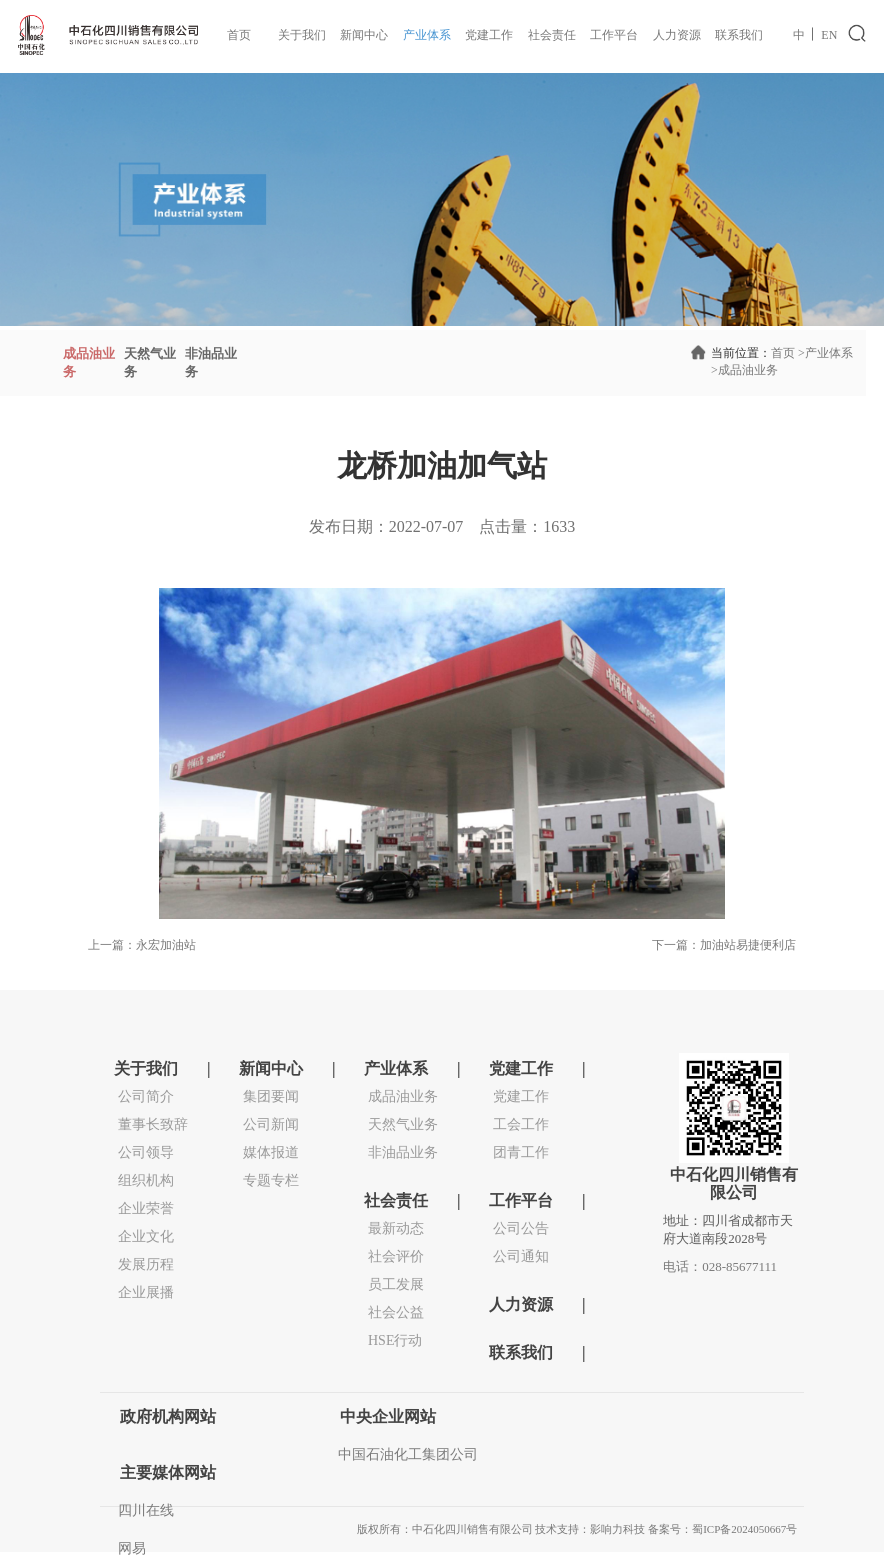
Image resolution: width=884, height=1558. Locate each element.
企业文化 (146, 1236)
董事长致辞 (153, 1124)
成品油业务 (744, 370)
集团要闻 (271, 1096)
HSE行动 (395, 1340)
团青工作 (521, 1152)
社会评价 (396, 1256)
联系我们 (739, 35)
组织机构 (146, 1180)
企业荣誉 (146, 1208)
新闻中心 (364, 35)
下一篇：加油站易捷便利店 (724, 945)
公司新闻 (271, 1124)
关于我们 (302, 35)
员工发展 (396, 1284)
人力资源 (677, 35)
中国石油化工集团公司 (408, 1454)
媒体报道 (271, 1152)
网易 (132, 1548)
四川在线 (146, 1510)
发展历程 (146, 1264)
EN (829, 35)
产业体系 (427, 35)
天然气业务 (403, 1124)
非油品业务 (403, 1152)
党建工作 (489, 35)
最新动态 (396, 1228)
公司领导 (146, 1152)
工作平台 (614, 35)
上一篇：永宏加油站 (142, 945)
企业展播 (146, 1292)
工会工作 (521, 1124)
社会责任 (552, 35)
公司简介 (146, 1096)
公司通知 (521, 1256)
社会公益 (396, 1312)
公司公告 (521, 1228)
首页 (239, 35)
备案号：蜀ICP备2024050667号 (722, 1529)
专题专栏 (271, 1180)
